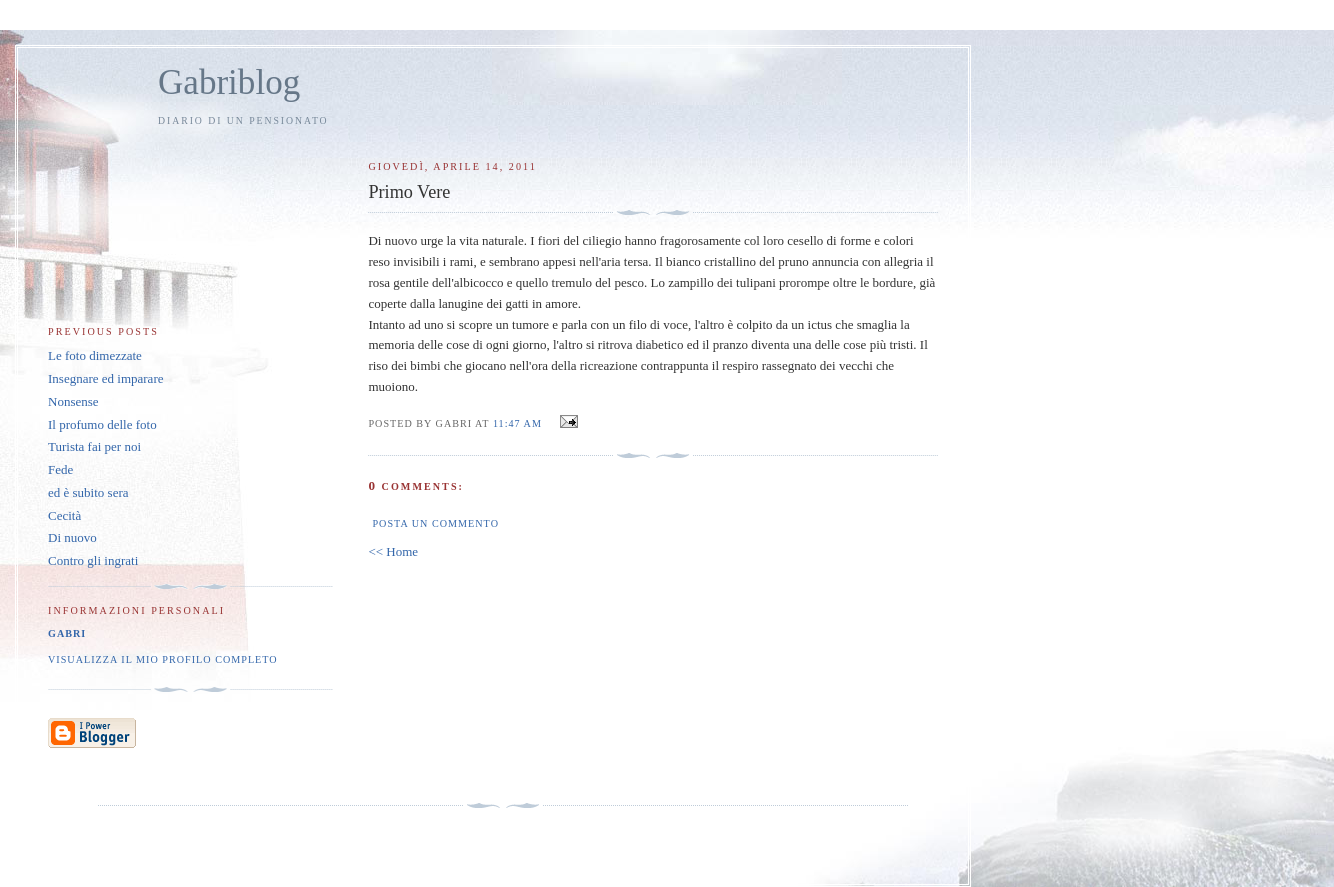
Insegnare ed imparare (106, 378)
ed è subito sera (88, 492)
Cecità (64, 515)
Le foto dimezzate (95, 355)
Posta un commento (435, 523)
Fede (60, 469)
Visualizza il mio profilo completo (163, 659)
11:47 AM (517, 423)
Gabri (67, 633)
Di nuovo (72, 537)
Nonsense (73, 401)
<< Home (393, 551)
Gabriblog (229, 82)
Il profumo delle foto (102, 424)
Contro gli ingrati (93, 560)
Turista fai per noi (94, 446)
